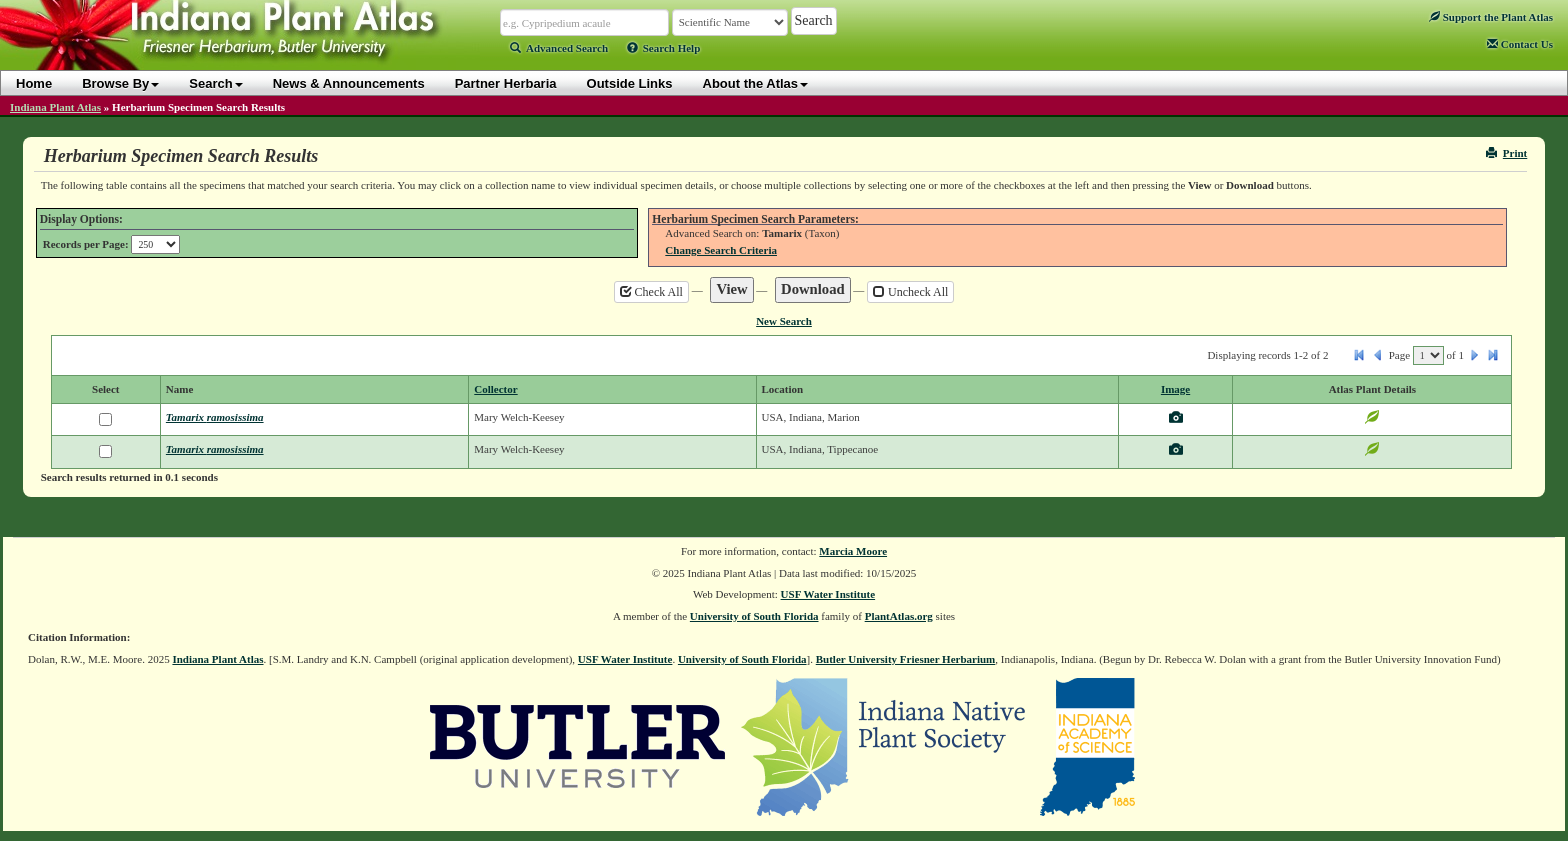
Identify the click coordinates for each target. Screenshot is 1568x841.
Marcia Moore (853, 551)
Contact (1520, 44)
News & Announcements (349, 83)
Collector (495, 389)
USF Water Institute (828, 594)
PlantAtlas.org (899, 616)
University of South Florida (754, 616)
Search (215, 83)
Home (34, 83)
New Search (784, 321)
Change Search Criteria (721, 250)
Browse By (120, 83)
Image (1175, 389)
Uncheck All (910, 292)
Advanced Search (559, 48)
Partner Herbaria (506, 83)
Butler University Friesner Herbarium (906, 659)
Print (1506, 153)
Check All (651, 292)
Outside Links (630, 83)
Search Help (664, 48)
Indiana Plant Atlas (55, 107)
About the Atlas (756, 83)
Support (1491, 17)
